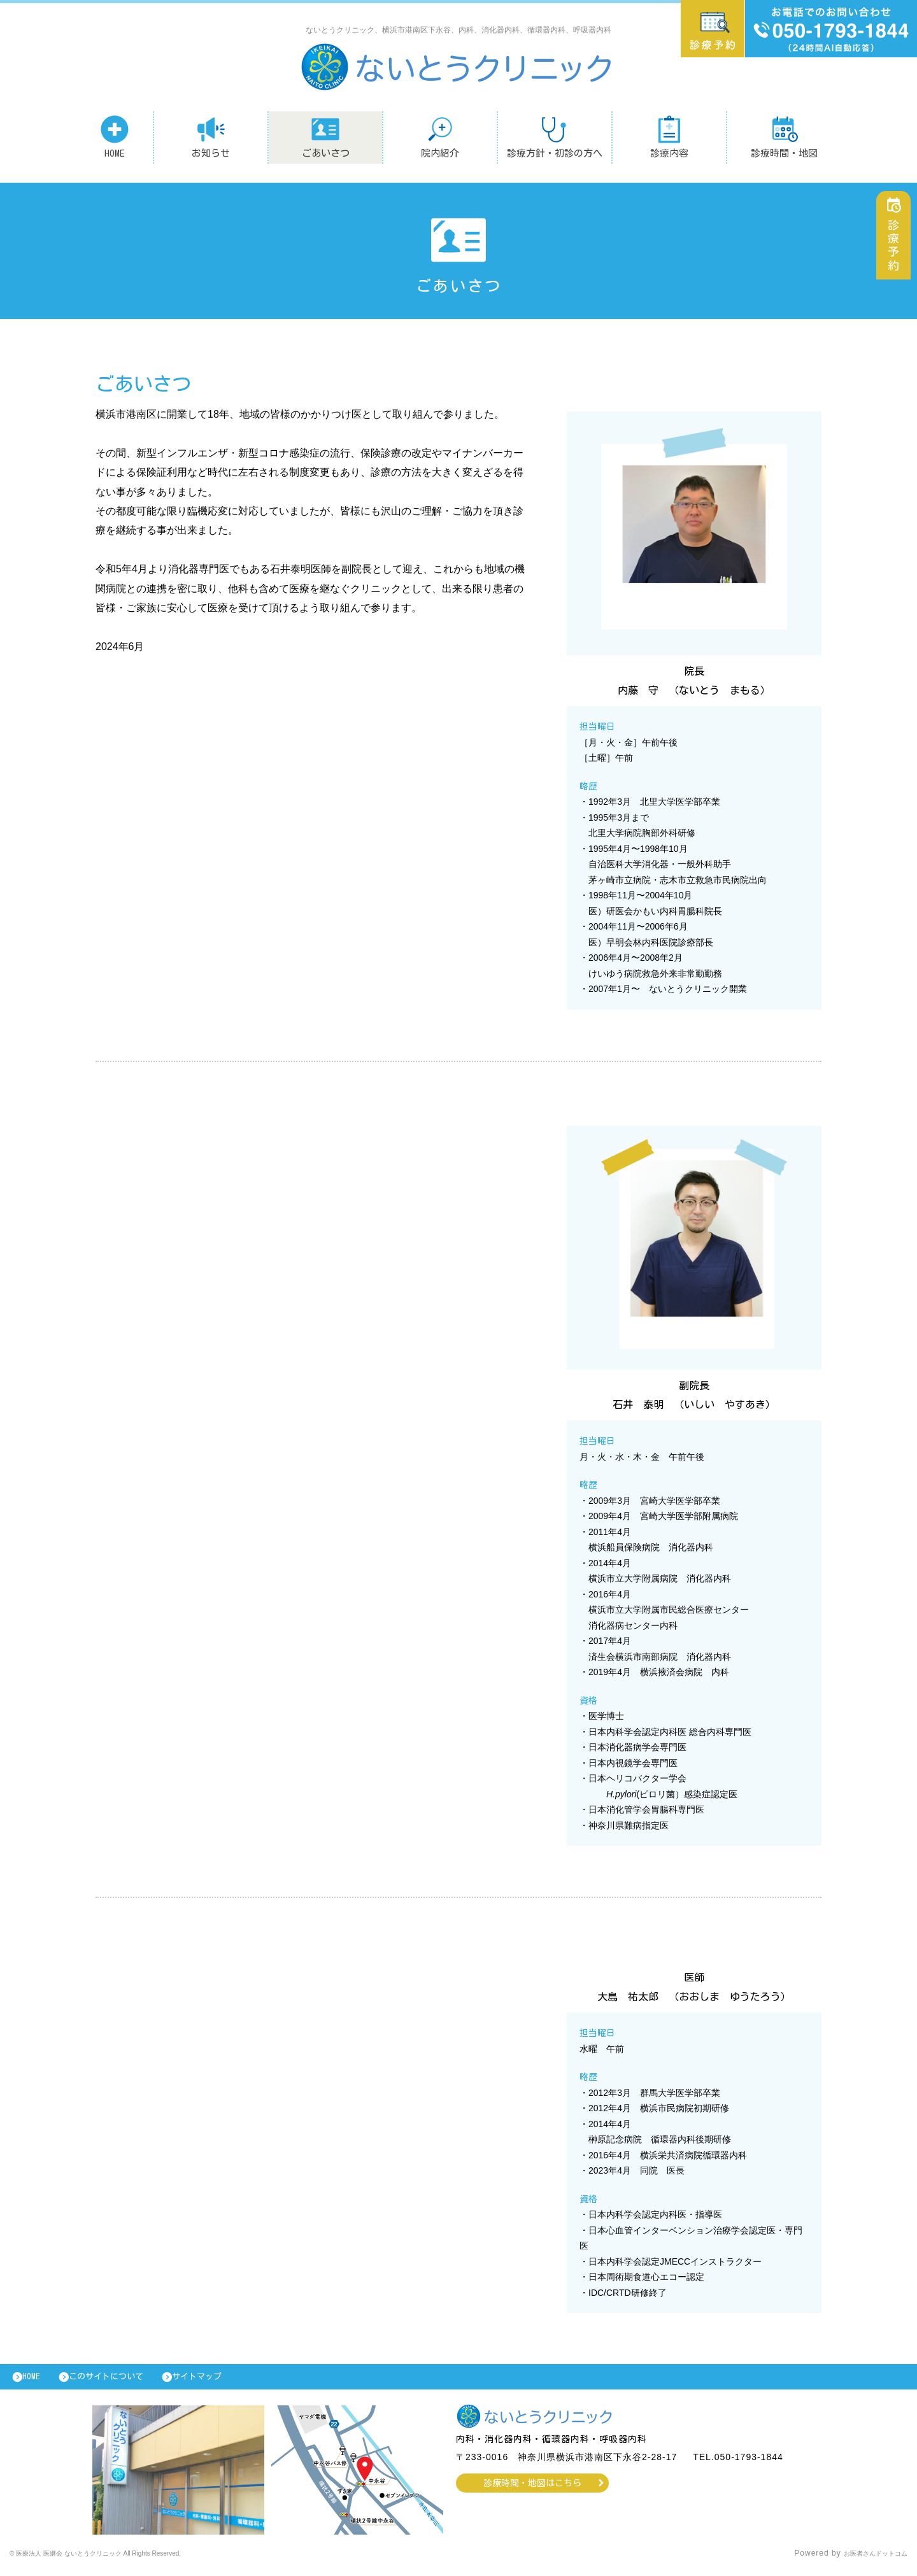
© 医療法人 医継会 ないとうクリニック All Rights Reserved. (125, 2560)
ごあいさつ (326, 135)
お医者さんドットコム (866, 2560)
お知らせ (211, 135)
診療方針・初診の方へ (554, 135)
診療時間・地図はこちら (532, 2489)
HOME (115, 135)
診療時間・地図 (784, 135)
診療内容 (669, 135)
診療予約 (896, 252)
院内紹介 (440, 135)
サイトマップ (226, 2379)
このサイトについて (123, 2379)
